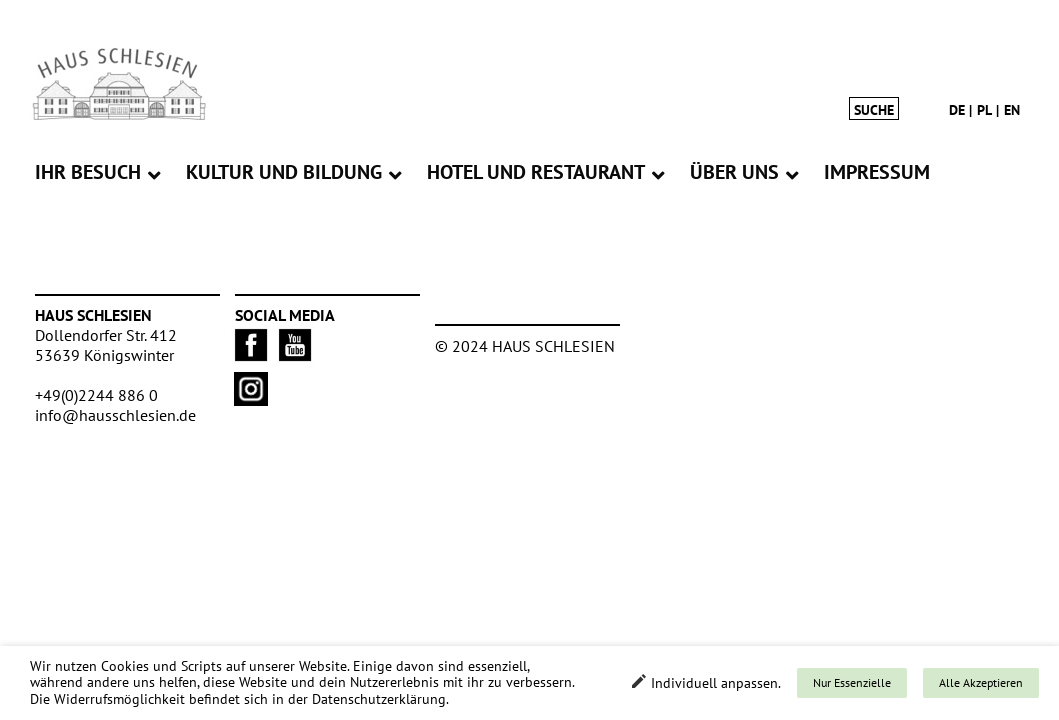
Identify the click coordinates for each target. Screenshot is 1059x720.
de (957, 110)
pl (984, 110)
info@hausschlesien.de (115, 415)
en (1012, 110)
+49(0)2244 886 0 (96, 395)
